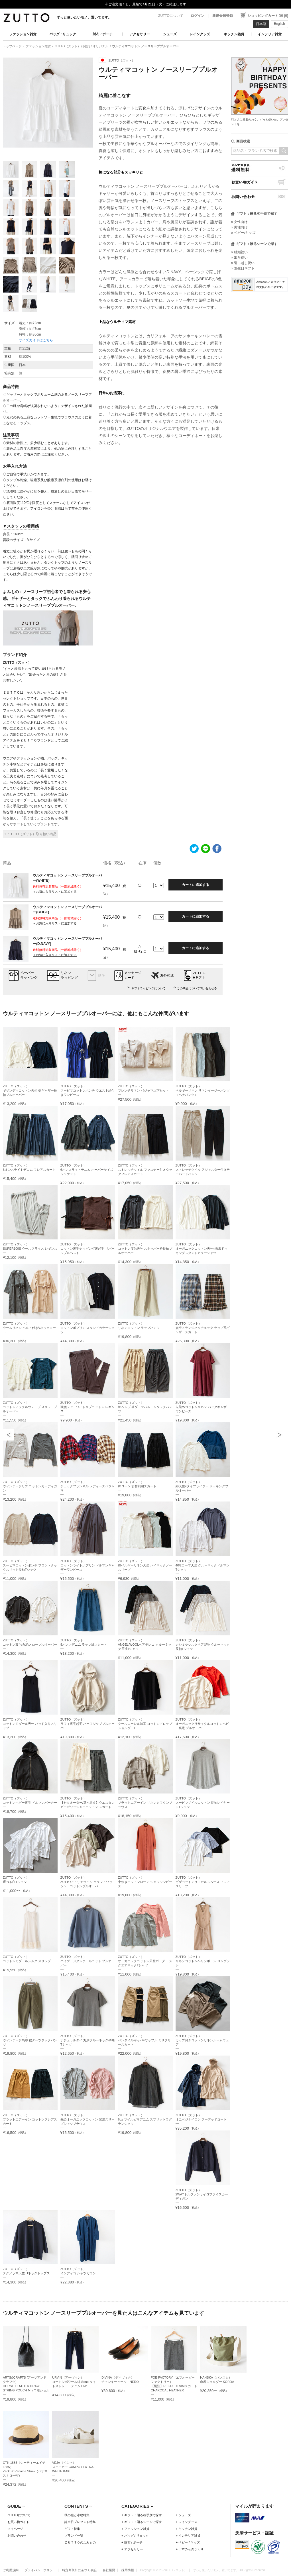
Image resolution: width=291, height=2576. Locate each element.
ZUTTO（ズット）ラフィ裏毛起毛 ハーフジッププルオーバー (87, 1724)
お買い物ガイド (259, 182)
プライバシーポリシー (40, 2570)
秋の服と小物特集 (76, 2515)
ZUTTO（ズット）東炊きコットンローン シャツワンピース (145, 1882)
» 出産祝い (239, 258)
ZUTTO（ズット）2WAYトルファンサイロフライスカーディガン (202, 2194)
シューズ (170, 34)
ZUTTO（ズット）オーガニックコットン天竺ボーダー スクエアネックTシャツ (145, 1961)
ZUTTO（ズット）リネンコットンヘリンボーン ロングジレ (203, 1961)
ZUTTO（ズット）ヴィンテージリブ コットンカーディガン (30, 1486)
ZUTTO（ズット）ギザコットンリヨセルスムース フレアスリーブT (203, 1882)
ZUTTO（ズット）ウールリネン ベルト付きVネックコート (29, 1328)
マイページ (15, 2528)
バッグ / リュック (62, 34)
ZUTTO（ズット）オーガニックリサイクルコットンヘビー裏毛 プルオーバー (202, 1724)
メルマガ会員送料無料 (259, 167)
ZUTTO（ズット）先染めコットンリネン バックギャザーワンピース (203, 1407)
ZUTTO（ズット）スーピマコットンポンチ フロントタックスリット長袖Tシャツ (30, 1565)
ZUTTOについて (170, 16)
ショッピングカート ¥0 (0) (267, 16)
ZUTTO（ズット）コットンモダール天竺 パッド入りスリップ (30, 1724)
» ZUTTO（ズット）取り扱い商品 (30, 834)
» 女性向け (239, 222)
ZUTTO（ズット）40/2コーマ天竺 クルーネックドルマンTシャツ (203, 1565)
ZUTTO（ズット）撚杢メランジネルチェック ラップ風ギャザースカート (203, 1328)
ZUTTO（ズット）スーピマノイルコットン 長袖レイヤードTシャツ (203, 1803)
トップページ (12, 46)
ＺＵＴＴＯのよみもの (80, 2542)
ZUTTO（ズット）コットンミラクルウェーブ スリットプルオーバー (30, 1407)
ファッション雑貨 (22, 34)
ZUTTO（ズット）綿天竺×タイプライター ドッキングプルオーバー (202, 1486)
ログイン (197, 16)
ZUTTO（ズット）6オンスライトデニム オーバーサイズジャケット (86, 1170)
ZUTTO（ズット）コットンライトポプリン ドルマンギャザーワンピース (87, 1565)
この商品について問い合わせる (197, 988)
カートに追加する (195, 885)
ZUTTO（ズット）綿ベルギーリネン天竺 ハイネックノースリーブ (145, 1565)
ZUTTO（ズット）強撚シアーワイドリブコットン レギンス (87, 1407)
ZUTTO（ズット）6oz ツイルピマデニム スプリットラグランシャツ (145, 2119)
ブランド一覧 (73, 2535)
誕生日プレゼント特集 (80, 2522)
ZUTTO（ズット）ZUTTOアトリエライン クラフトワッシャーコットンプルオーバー (86, 1882)
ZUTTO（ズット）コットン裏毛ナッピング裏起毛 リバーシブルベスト (87, 1249)
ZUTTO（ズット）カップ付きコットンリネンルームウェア (202, 2040)
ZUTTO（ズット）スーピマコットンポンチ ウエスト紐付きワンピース (87, 1090)
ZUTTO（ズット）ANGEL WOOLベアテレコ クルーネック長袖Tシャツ (144, 1644)
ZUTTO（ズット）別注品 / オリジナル (81, 46)
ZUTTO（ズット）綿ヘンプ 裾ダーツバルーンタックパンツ (145, 1407)
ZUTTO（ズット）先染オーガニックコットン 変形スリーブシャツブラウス (87, 2119)
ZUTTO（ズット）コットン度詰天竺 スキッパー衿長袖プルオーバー (145, 1249)
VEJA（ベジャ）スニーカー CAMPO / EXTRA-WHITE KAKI (73, 2467)
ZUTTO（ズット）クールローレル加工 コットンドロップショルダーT (145, 1724)
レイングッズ (200, 34)
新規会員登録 (222, 16)
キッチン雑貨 (234, 34)
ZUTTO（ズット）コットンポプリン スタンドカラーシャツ (87, 1328)
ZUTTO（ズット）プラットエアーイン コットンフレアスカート (30, 2119)
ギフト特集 (72, 2528)
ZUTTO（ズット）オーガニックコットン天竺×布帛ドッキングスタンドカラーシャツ (201, 1249)
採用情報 (127, 2570)
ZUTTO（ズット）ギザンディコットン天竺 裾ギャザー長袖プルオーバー (30, 1090)
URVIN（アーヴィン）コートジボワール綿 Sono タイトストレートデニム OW (74, 2382)
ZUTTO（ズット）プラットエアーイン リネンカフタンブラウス (145, 1803)
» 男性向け (239, 227)
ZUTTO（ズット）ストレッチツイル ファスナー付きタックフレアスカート (145, 1170)
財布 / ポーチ (103, 34)
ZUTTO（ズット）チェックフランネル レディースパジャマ (87, 1486)
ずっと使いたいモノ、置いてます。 (84, 17)
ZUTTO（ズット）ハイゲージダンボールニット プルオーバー (87, 1961)
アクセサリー (139, 34)
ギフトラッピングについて (148, 988)
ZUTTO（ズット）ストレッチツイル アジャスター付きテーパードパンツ (203, 1170)
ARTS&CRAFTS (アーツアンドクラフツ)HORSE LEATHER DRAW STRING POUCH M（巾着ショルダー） (26, 2386)
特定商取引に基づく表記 (79, 2570)
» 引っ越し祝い (243, 263)
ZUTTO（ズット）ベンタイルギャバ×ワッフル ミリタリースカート (144, 2040)
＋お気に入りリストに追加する (55, 891)
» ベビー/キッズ (243, 233)
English (279, 24)
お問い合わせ (259, 196)
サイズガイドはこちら (36, 340)
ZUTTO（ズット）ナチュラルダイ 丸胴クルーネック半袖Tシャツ (87, 2040)
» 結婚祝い (239, 252)
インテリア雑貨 (270, 34)
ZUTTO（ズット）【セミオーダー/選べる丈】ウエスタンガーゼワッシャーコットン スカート (87, 1803)
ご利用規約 (11, 2570)
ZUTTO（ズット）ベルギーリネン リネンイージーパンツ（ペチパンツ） (203, 1090)
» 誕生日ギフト (243, 268)
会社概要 (109, 2570)
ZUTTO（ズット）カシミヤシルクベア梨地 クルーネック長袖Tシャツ (203, 1644)
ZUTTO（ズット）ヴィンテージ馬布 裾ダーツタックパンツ (30, 2040)
